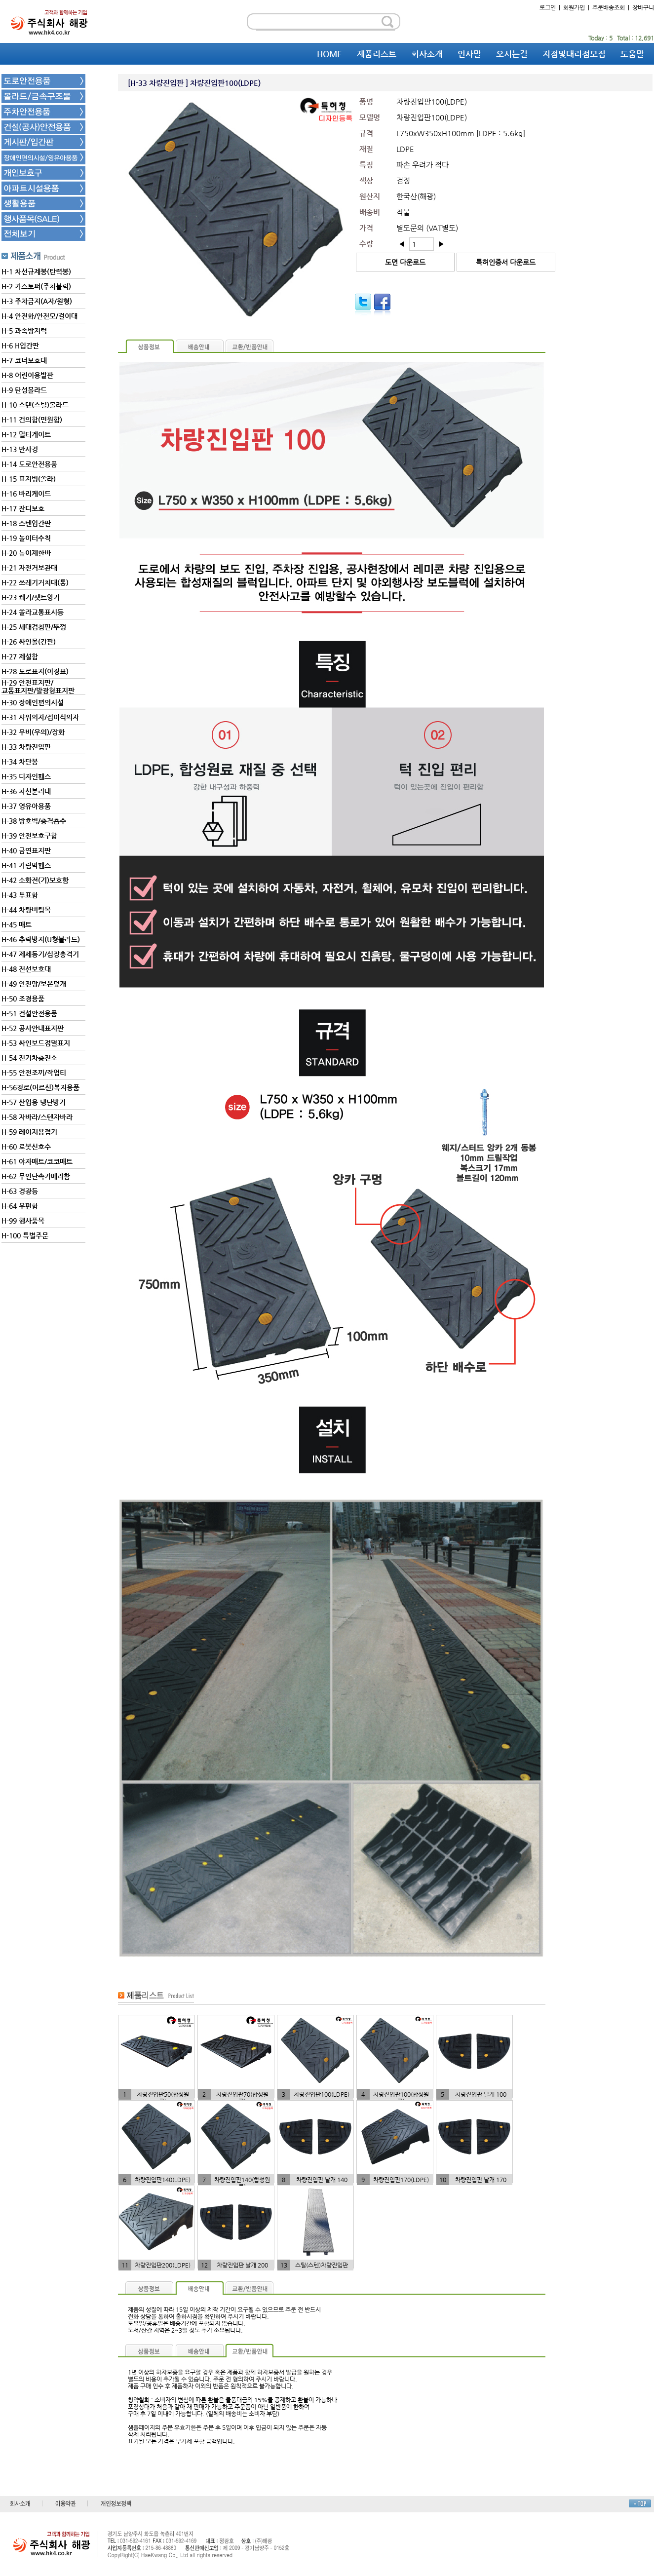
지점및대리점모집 (574, 54)
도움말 (632, 54)
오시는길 (512, 54)
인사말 (469, 54)
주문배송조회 (608, 7)
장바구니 (643, 7)
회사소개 (427, 54)
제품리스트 (376, 54)
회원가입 (574, 7)
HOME (329, 54)
